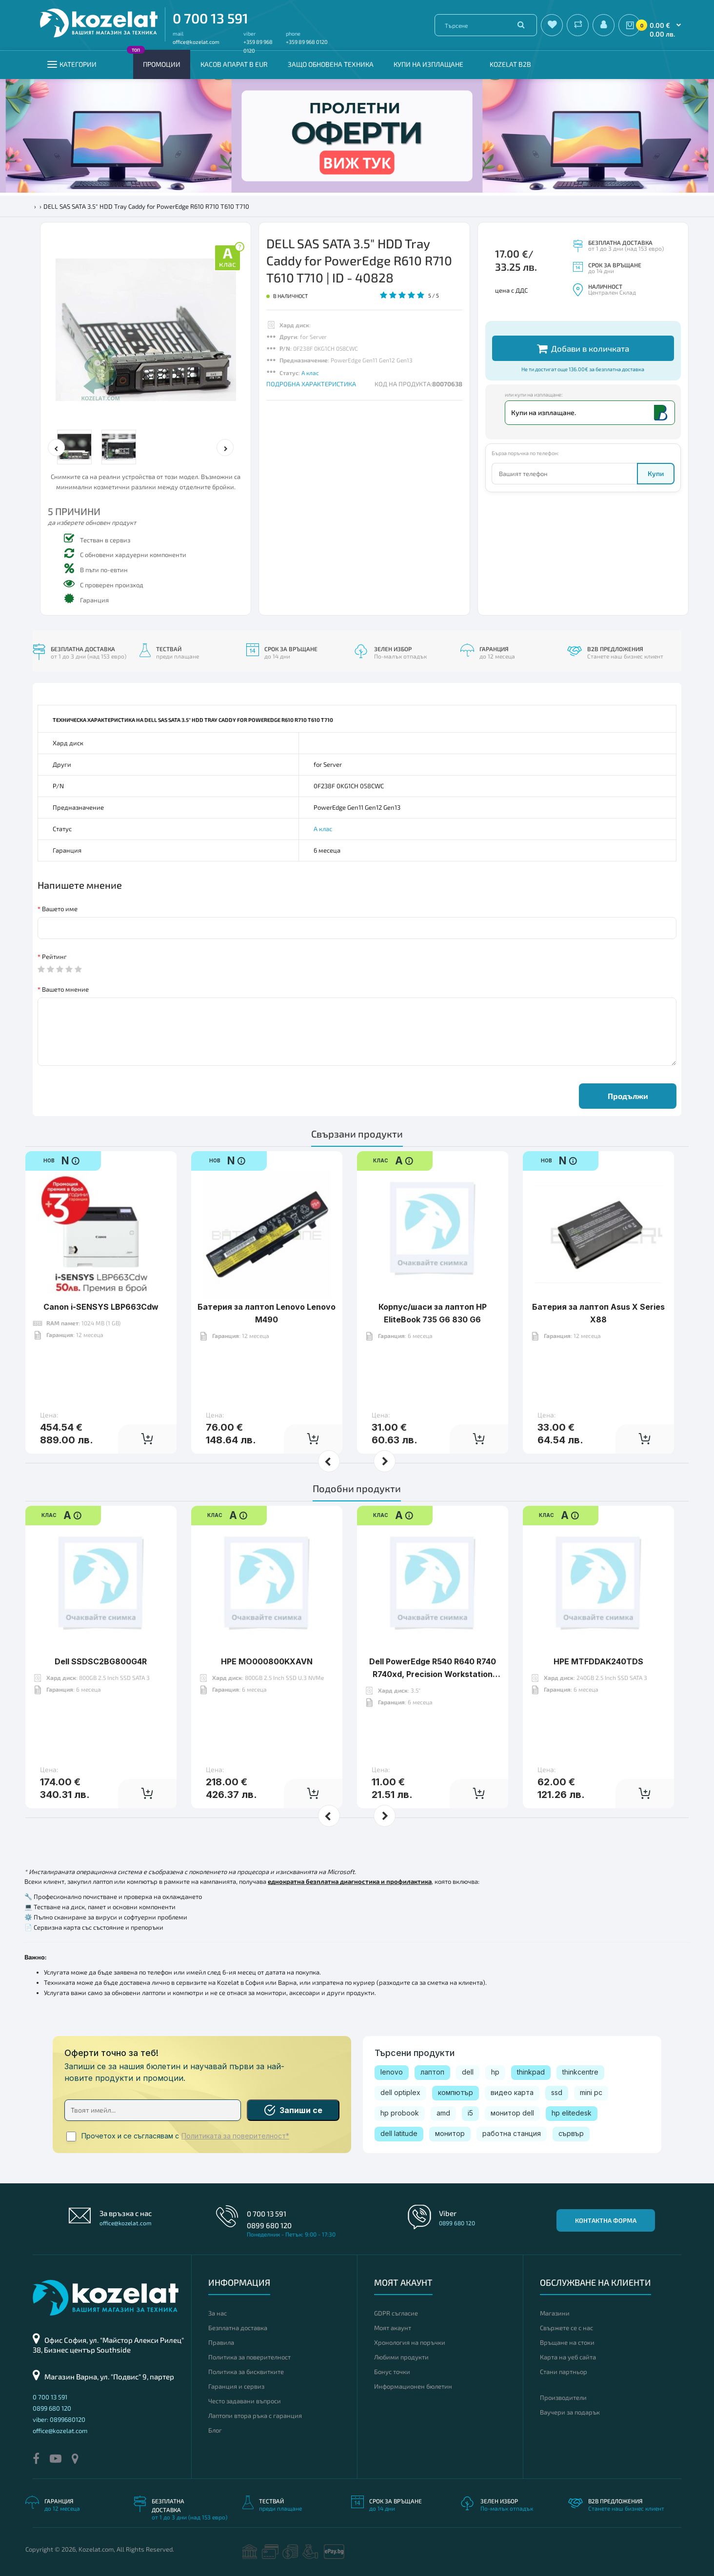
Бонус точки (392, 2372)
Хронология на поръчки (409, 2342)
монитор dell (512, 2113)
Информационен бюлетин (413, 2386)
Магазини (555, 2313)
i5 (470, 2113)
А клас (310, 372)
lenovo (391, 2072)
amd (443, 2113)
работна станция (511, 2133)
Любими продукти (401, 2357)
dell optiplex (400, 2092)
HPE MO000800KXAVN (267, 1661)
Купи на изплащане (428, 64)
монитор (450, 2133)
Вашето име (60, 909)
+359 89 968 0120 (307, 42)
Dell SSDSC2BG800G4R (101, 1661)
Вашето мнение (65, 989)
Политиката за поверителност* (235, 2136)
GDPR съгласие (396, 2313)
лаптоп (432, 2072)
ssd (556, 2092)
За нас (217, 2313)
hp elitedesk (572, 2113)
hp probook (399, 2113)
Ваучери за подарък (570, 2412)
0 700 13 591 (210, 18)
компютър (455, 2092)
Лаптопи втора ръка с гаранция (255, 2415)
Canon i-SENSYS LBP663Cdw (101, 1307)
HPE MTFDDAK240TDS (598, 1661)
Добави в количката (583, 348)
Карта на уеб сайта (568, 2357)
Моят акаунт (392, 2328)
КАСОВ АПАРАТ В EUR (234, 64)
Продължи (628, 1095)
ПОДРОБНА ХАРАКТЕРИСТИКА (311, 384)
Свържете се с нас (566, 2328)
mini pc (591, 2092)
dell (468, 2072)
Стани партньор (563, 2372)
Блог (215, 2430)
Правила (221, 2342)
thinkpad (531, 2072)
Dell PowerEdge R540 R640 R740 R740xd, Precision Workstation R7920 (432, 1674)
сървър (571, 2133)
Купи (656, 473)
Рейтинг (54, 956)
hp (495, 2072)
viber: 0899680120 (59, 2419)
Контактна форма (605, 2220)
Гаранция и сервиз (236, 2386)
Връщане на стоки (567, 2342)
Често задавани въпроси (244, 2401)
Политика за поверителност (249, 2357)
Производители (563, 2397)
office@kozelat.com (196, 42)
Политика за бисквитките (246, 2372)
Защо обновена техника (331, 64)
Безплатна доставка (237, 2328)
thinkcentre (580, 2072)
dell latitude (398, 2133)
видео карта (512, 2092)
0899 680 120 (269, 2225)
